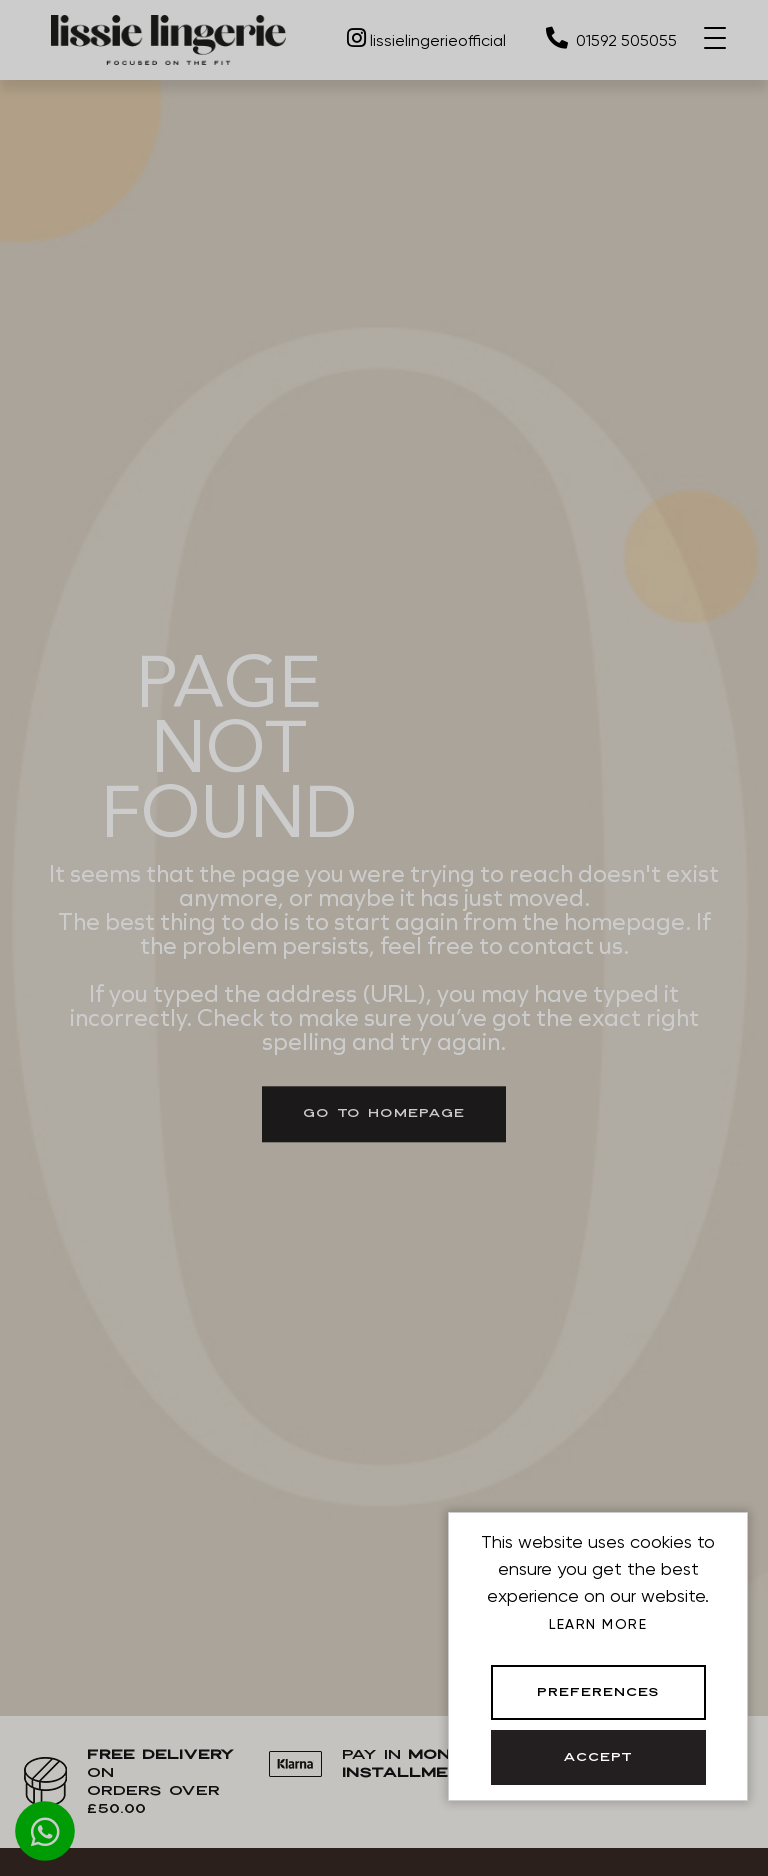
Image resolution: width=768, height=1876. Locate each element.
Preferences (598, 1693)
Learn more (598, 1624)
